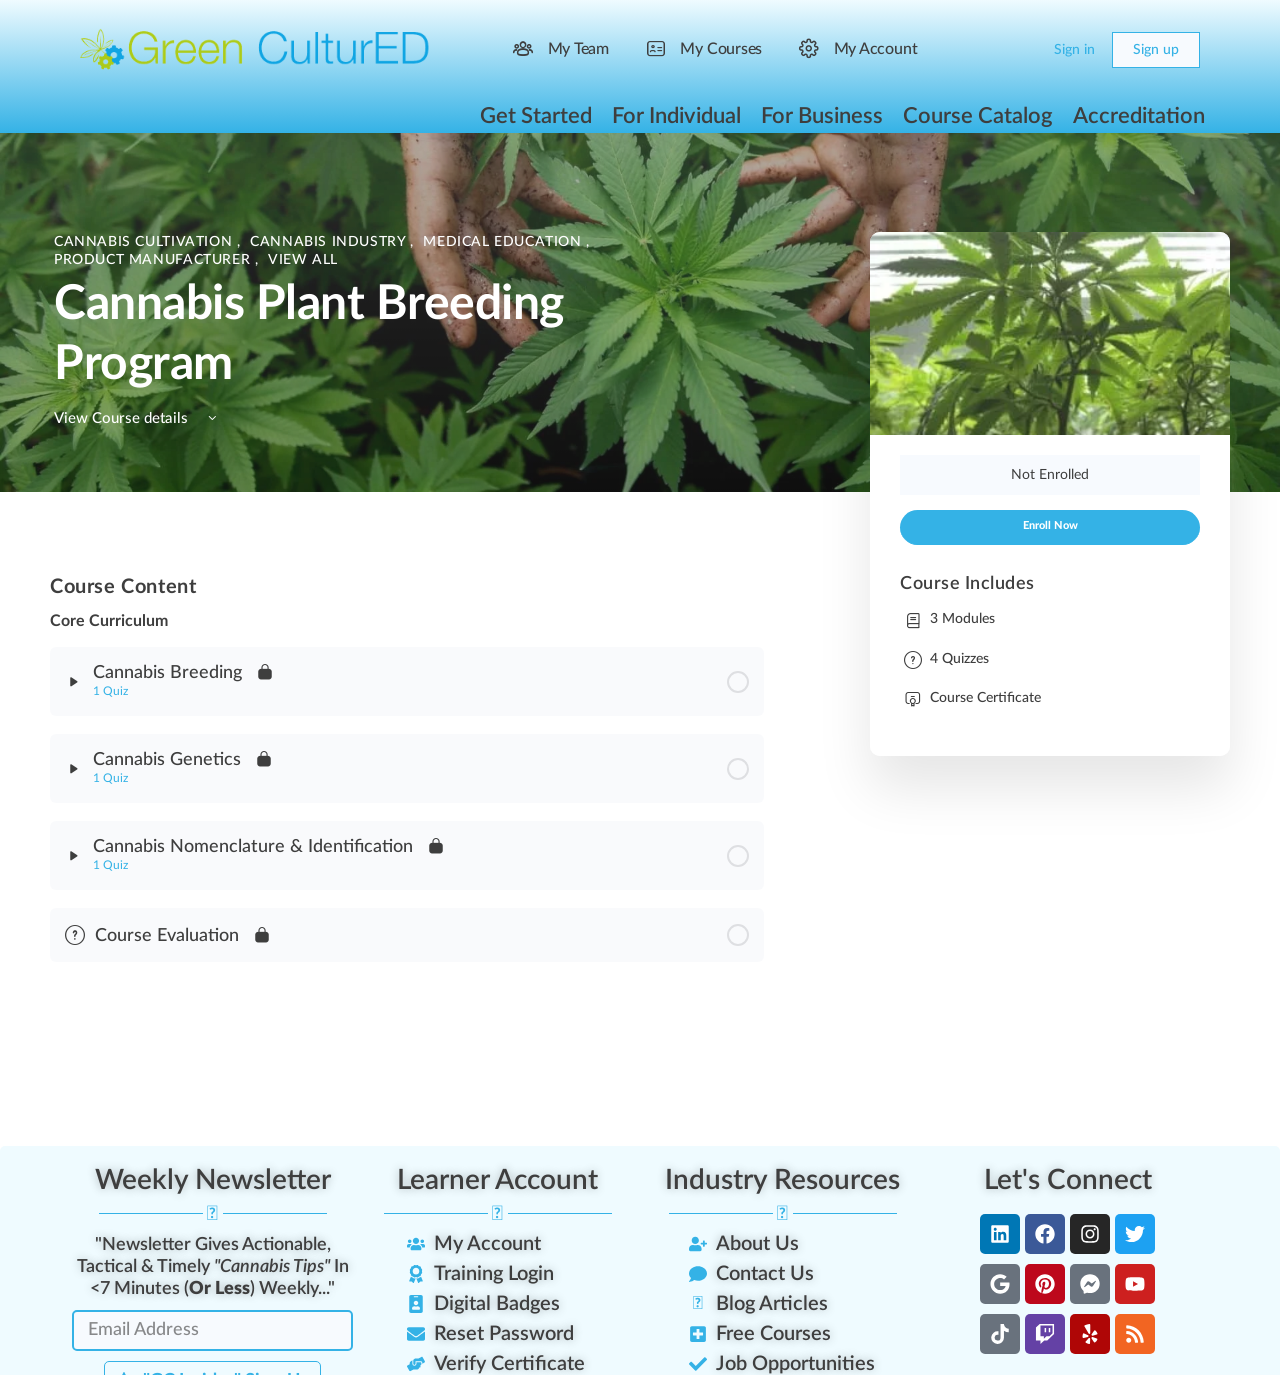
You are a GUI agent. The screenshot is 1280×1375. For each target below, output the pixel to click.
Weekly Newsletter (213, 1180)
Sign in (1074, 50)
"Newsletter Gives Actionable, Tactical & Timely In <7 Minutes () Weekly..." (213, 1267)
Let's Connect (1068, 1180)
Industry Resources (782, 1180)
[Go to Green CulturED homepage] (255, 49)
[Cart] (1022, 50)
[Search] (982, 50)
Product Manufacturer (154, 260)
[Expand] (74, 682)
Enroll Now (1050, 526)
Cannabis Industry (330, 242)
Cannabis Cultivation (145, 242)
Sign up (1156, 50)
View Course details (138, 418)
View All (303, 260)
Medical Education (504, 242)
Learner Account (497, 1180)
